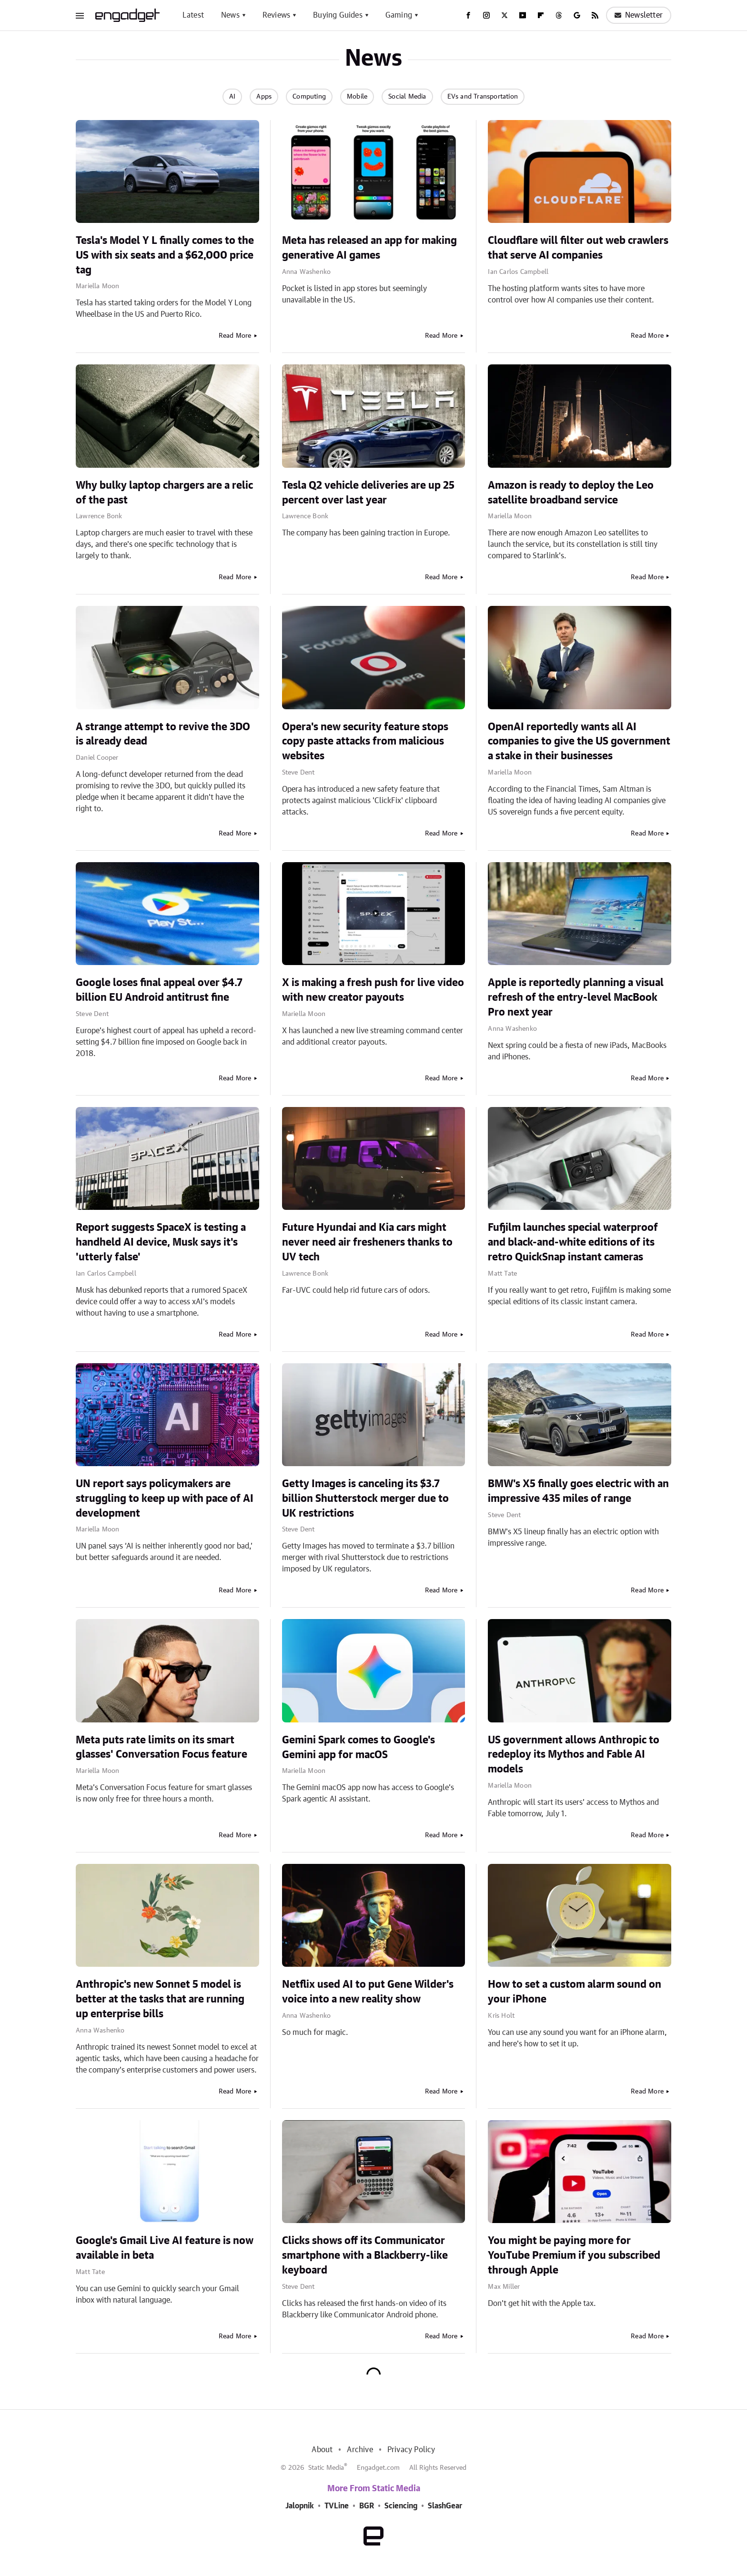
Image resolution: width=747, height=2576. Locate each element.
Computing (309, 96)
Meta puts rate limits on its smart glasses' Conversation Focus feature (161, 1747)
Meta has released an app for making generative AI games (369, 248)
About (322, 2450)
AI (232, 96)
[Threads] (559, 15)
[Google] (577, 15)
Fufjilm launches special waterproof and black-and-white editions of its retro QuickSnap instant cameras (573, 1242)
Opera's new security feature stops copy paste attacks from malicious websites (365, 742)
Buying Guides (338, 15)
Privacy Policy (411, 2450)
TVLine (336, 2506)
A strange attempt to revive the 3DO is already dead (163, 734)
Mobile (357, 96)
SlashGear (445, 2506)
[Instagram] (486, 15)
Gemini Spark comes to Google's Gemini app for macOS (358, 1747)
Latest (193, 15)
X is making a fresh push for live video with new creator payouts (373, 990)
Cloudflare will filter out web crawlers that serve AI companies (578, 248)
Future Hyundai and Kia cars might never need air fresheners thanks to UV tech (367, 1242)
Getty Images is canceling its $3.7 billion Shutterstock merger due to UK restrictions (365, 1499)
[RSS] (595, 15)
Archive (360, 2450)
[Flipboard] (541, 15)
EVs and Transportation (482, 96)
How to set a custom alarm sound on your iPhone (574, 1991)
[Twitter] (504, 15)
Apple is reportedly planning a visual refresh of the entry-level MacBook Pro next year (576, 997)
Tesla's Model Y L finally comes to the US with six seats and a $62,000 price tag (165, 255)
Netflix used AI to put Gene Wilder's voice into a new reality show (368, 1991)
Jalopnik (299, 2506)
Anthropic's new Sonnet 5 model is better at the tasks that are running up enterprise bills (160, 1999)
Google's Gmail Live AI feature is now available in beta (164, 2248)
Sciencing (400, 2506)
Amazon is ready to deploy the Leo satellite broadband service (571, 492)
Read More (235, 335)
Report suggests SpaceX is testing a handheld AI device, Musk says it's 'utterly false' (161, 1242)
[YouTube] (522, 15)
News (230, 15)
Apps (264, 96)
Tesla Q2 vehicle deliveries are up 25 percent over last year (368, 492)
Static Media (326, 2468)
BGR (366, 2506)
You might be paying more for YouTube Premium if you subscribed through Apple (574, 2255)
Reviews (276, 15)
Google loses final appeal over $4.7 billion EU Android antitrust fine (159, 990)
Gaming (398, 15)
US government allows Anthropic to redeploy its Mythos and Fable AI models (573, 1755)
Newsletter (639, 15)
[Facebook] (468, 15)
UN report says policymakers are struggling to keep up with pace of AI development (164, 1499)
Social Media (407, 96)
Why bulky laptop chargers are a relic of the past (164, 492)
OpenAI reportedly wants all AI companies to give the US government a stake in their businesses (579, 742)
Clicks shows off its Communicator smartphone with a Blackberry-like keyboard (365, 2255)
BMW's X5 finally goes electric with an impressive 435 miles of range (578, 1491)
